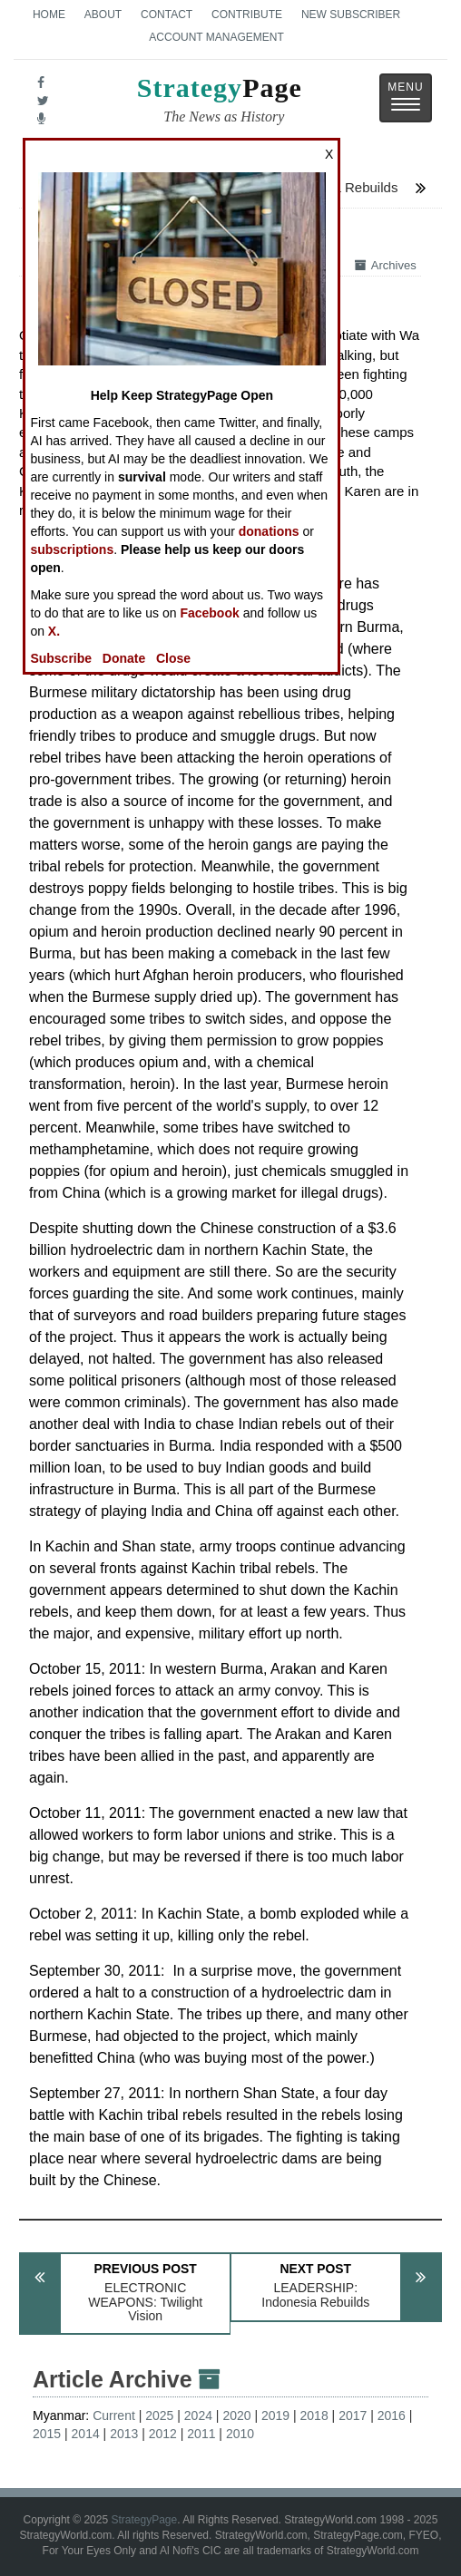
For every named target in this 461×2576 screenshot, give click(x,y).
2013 (124, 2433)
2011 (201, 2433)
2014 (86, 2433)
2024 (198, 2415)
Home (49, 14)
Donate (124, 658)
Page (219, 102)
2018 (314, 2415)
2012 (163, 2433)
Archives (386, 265)
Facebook (209, 613)
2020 (236, 2415)
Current (114, 2415)
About (103, 14)
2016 (392, 2415)
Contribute (246, 14)
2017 (352, 2415)
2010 (240, 2433)
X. (54, 631)
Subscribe (61, 658)
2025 (159, 2415)
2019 (275, 2415)
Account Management (216, 37)
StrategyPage (144, 2519)
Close (173, 658)
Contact (166, 14)
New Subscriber (350, 14)
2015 (47, 2433)
